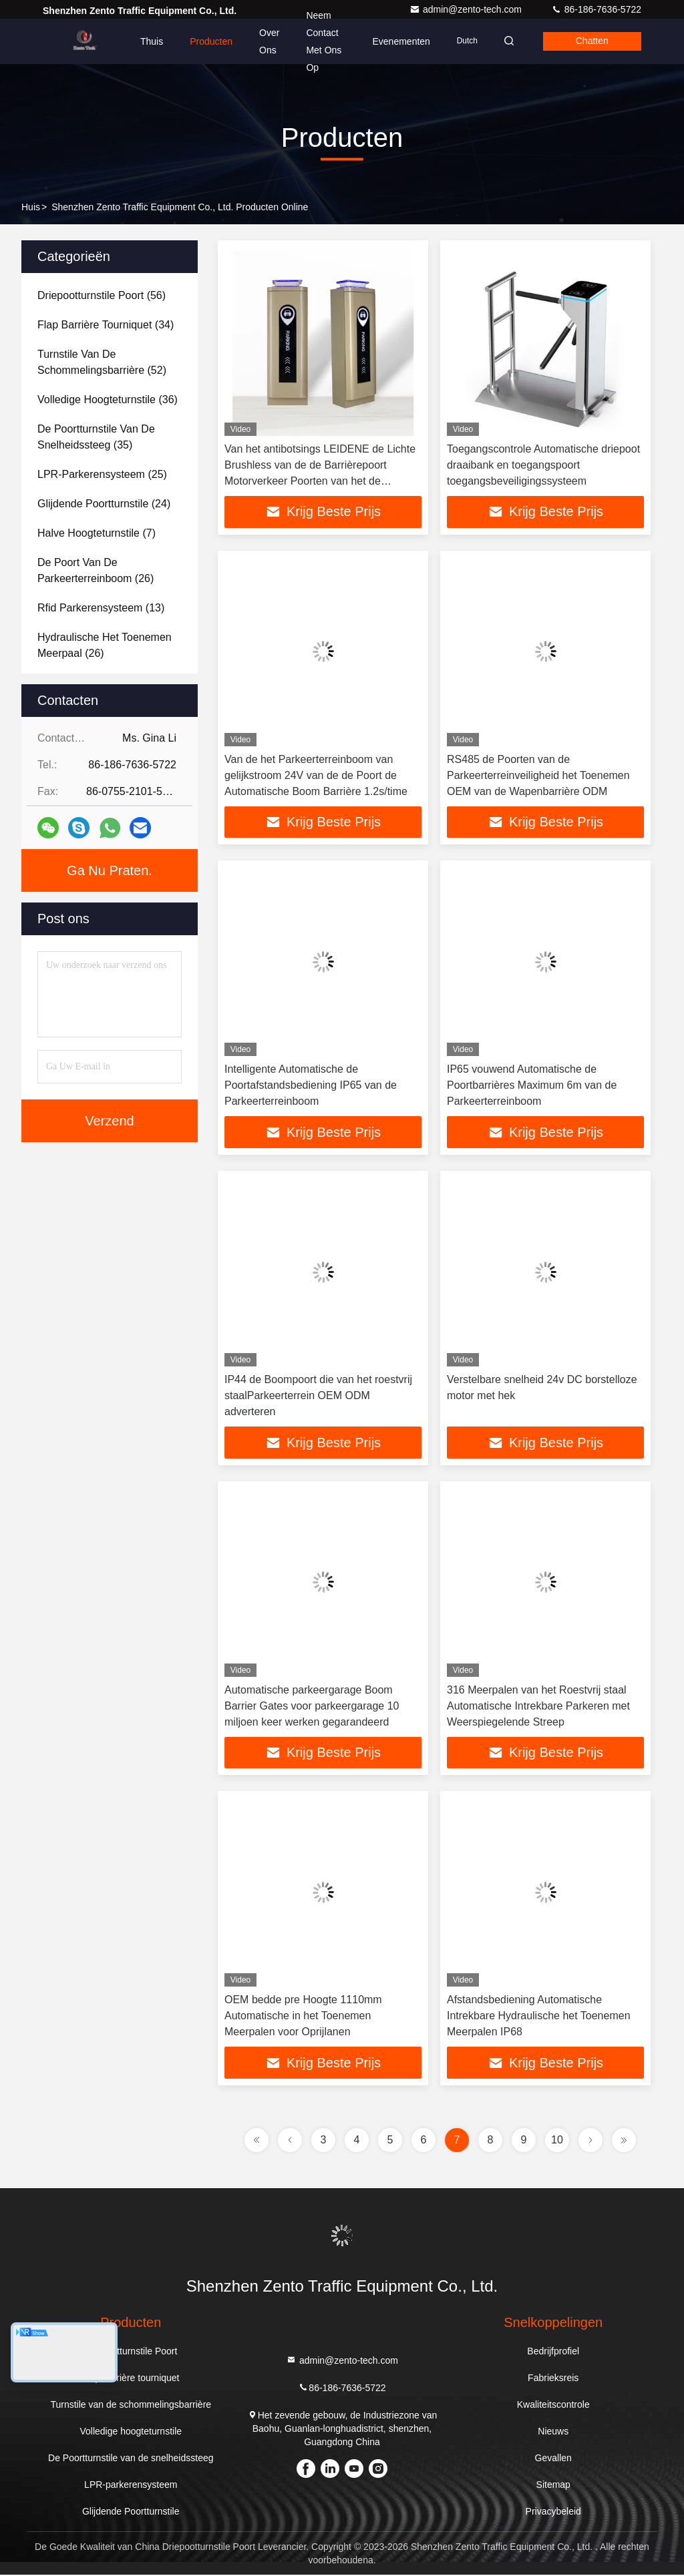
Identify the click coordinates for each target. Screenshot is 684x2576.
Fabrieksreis (553, 2379)
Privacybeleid (553, 2512)
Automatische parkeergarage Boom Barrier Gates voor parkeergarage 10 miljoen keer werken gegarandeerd (311, 1706)
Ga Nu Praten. (109, 870)
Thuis (151, 41)
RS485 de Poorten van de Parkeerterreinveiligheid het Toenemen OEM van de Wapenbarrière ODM (538, 775)
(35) (96, 437)
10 (557, 2141)
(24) (103, 503)
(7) (96, 533)
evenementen (396, 41)
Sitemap (553, 2486)
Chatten (590, 41)
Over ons (269, 41)
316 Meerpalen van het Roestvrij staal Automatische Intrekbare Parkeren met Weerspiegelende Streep (538, 1706)
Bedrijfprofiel (553, 2352)
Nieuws (553, 2432)
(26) (95, 570)
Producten (211, 41)
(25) (102, 474)
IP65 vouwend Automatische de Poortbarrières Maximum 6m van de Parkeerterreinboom (532, 1085)
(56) (101, 295)
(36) (107, 399)
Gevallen (553, 2459)
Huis (30, 207)
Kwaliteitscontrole (553, 2405)
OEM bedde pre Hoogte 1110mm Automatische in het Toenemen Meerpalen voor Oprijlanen (303, 2017)
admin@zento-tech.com (466, 9)
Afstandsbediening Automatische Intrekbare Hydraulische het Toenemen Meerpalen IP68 (539, 2017)
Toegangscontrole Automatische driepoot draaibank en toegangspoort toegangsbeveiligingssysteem (543, 465)
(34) (105, 324)
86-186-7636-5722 (596, 9)
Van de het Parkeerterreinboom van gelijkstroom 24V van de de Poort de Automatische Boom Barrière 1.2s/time (315, 775)
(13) (100, 607)
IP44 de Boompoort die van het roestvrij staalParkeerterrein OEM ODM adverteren (318, 1396)
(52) (101, 362)
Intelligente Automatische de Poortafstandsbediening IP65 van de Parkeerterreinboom (310, 1085)
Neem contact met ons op (322, 41)
